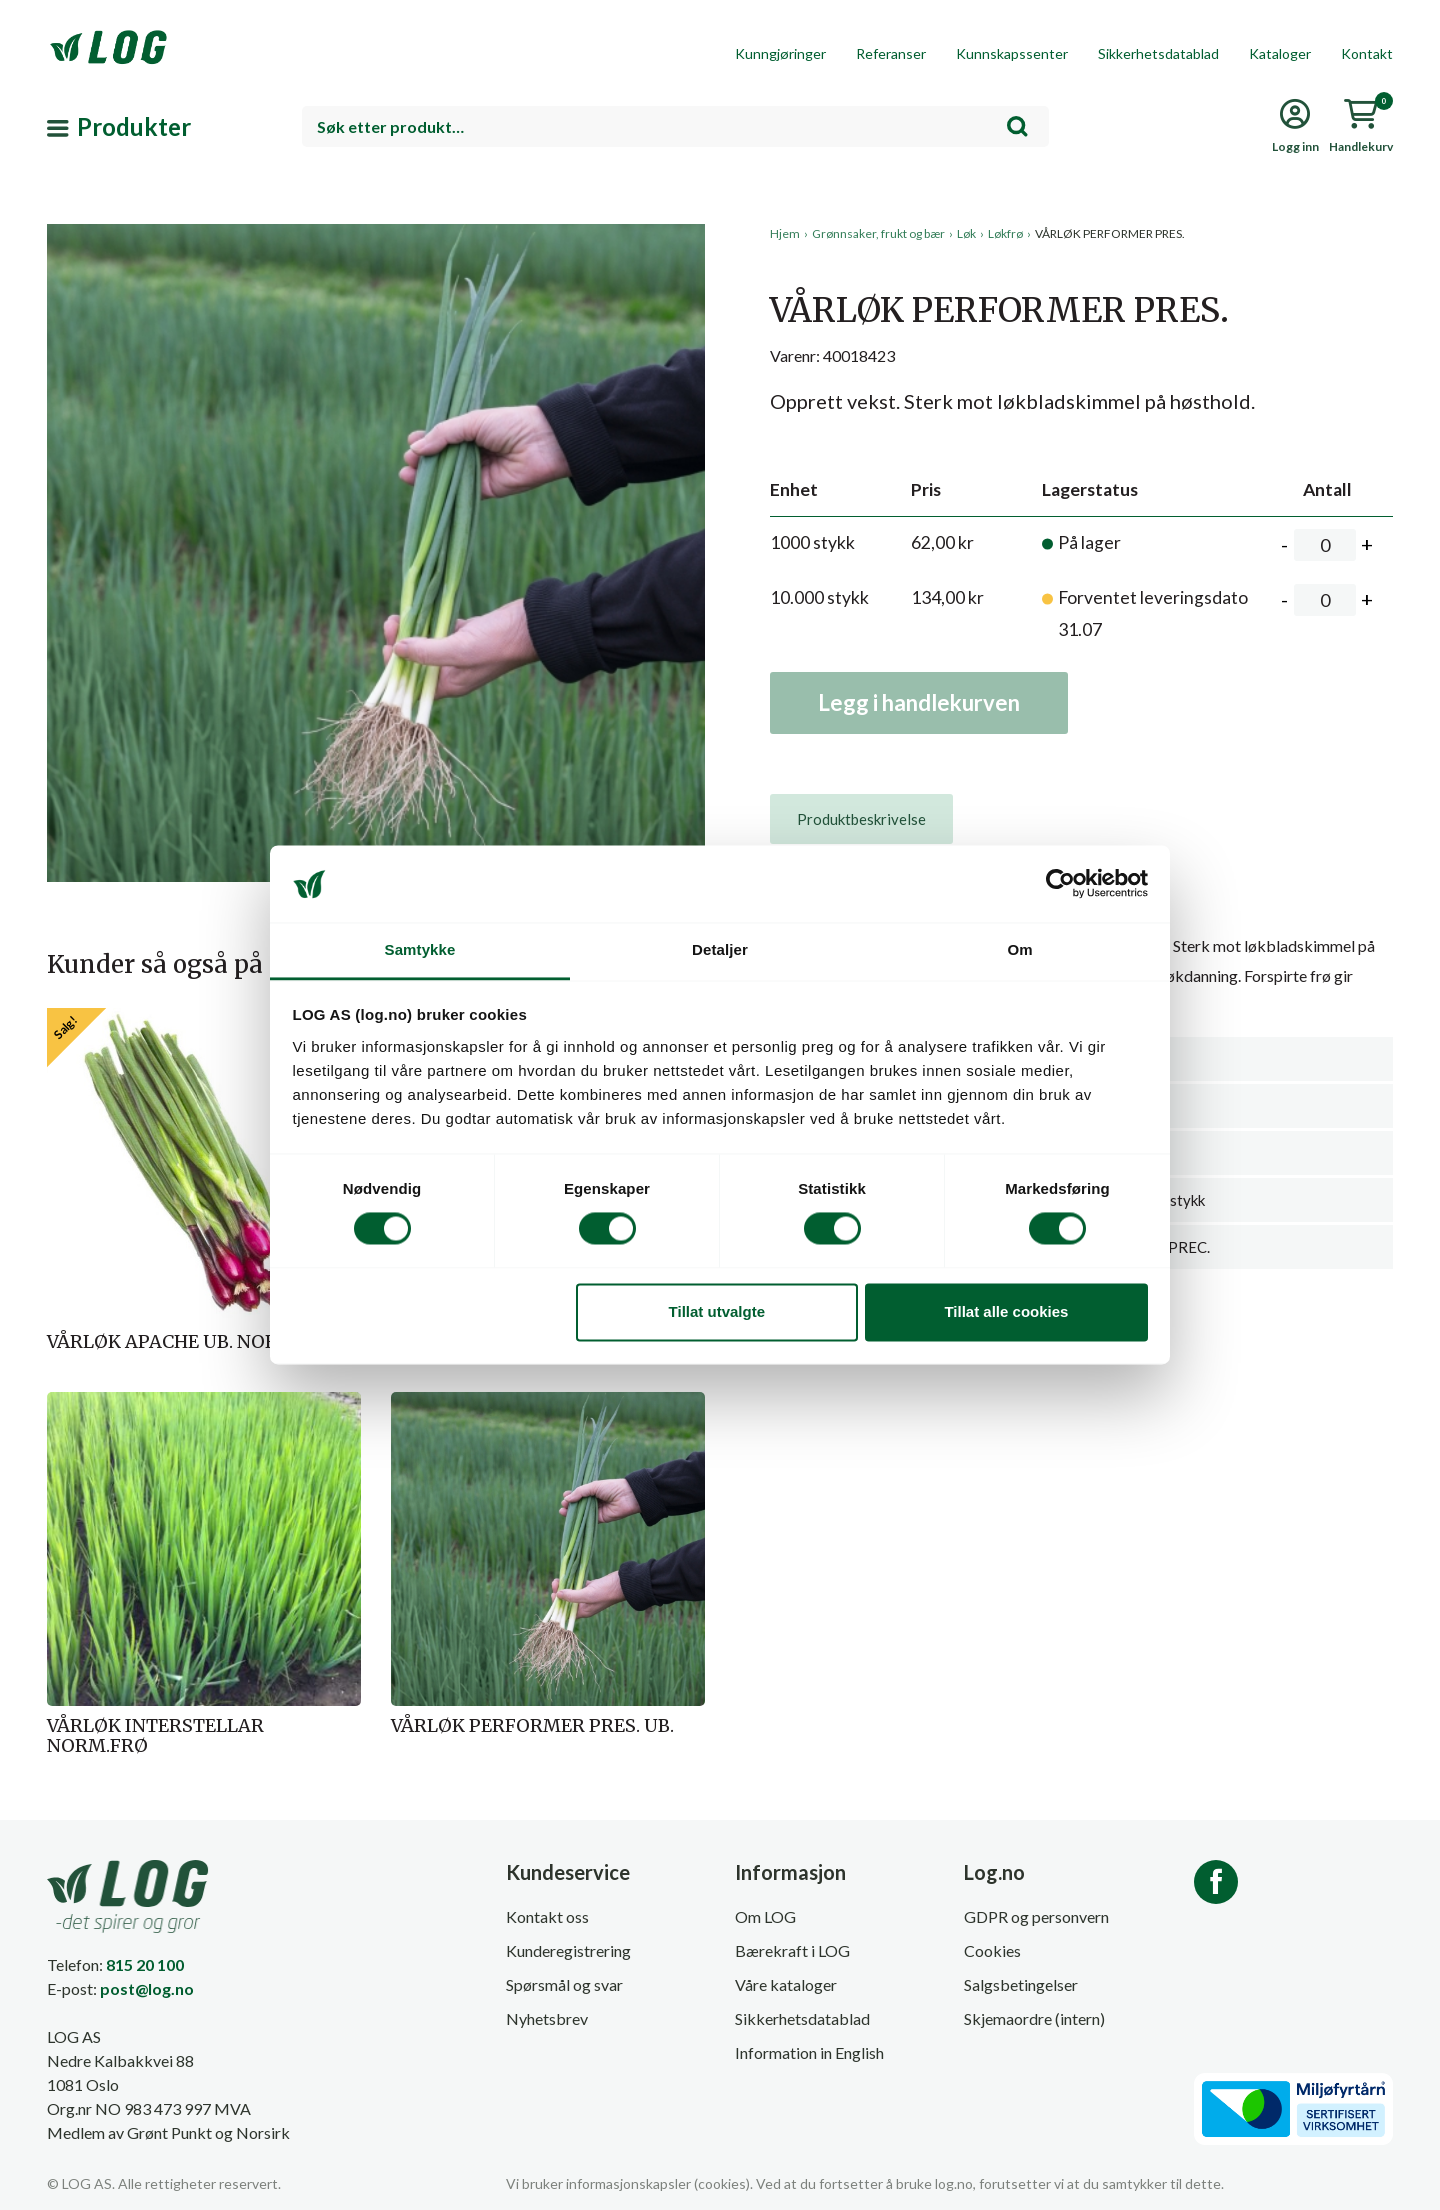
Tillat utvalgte (717, 1311)
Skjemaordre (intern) (1034, 2018)
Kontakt (1367, 53)
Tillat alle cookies (1006, 1311)
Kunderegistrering (568, 1950)
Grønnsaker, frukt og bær (878, 233)
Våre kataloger (786, 1984)
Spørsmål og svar (564, 1984)
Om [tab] (1019, 949)
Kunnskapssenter (1012, 53)
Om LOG (765, 1916)
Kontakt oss (547, 1916)
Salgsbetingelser (1021, 1984)
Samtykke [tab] (420, 949)
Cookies (992, 1950)
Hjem (785, 233)
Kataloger (1280, 53)
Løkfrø (1005, 233)
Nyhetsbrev (547, 2018)
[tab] (861, 819)
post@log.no (147, 1988)
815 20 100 (145, 1964)
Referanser (891, 53)
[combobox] (675, 126)
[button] (376, 409)
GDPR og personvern (1036, 1916)
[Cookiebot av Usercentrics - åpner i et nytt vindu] (1060, 884)
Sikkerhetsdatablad (1158, 53)
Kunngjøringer (780, 53)
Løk (966, 233)
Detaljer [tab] (720, 949)
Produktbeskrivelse (861, 819)
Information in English (809, 2052)
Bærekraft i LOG (792, 1950)
